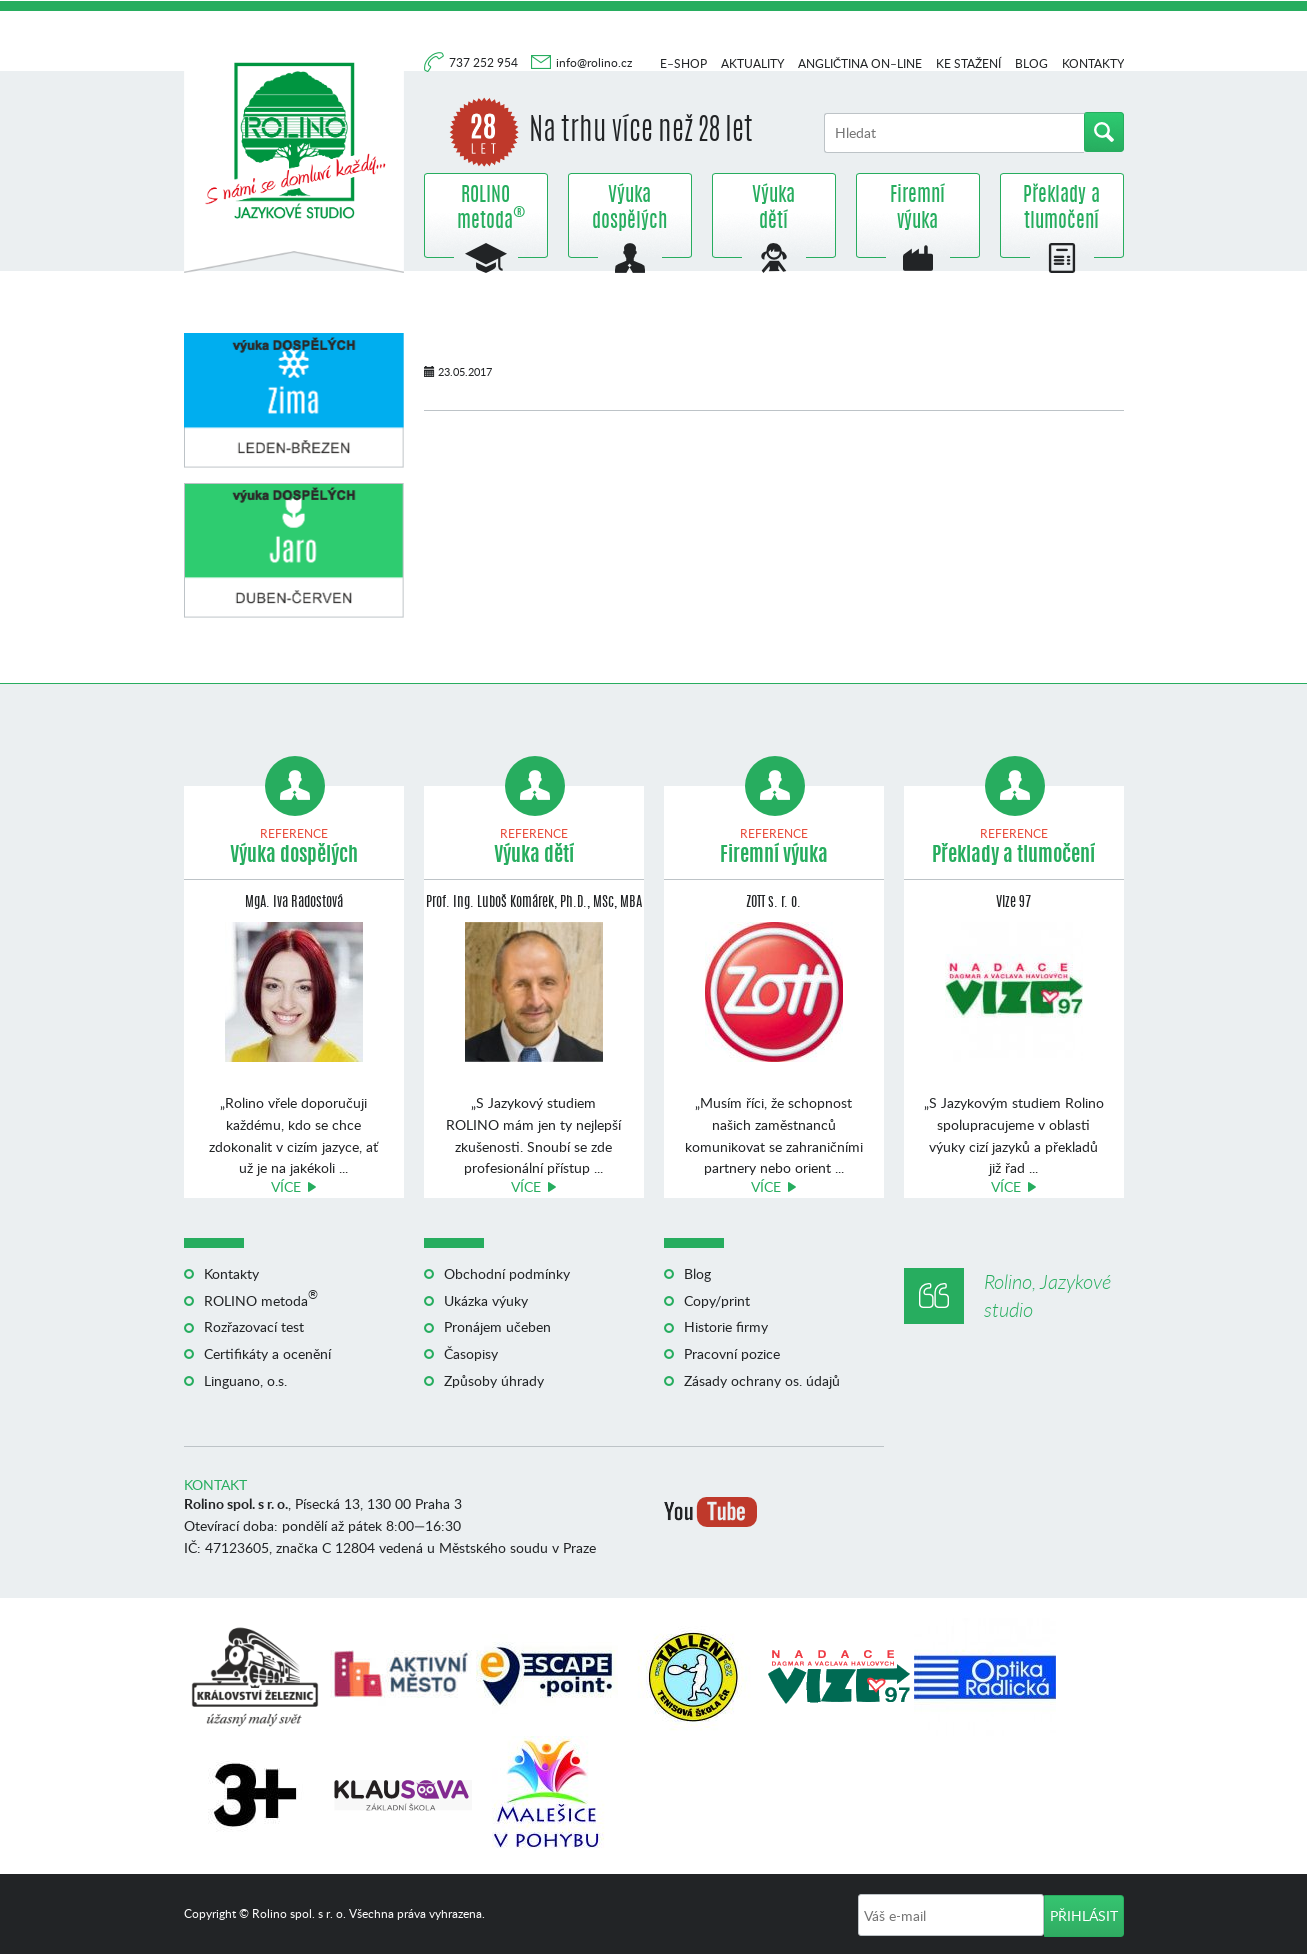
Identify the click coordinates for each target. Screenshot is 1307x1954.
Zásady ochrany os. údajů (762, 1380)
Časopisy (471, 1353)
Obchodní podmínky (507, 1273)
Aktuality (752, 63)
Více (286, 1186)
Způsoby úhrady (494, 1380)
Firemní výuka (917, 209)
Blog (1031, 63)
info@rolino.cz (594, 62)
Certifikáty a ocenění (267, 1353)
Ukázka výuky (486, 1300)
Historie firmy (726, 1326)
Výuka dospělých (629, 209)
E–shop (683, 63)
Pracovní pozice (732, 1353)
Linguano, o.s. (245, 1380)
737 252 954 (485, 62)
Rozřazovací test (254, 1326)
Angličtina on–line (860, 63)
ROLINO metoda (486, 209)
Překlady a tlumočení (1061, 209)
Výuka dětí (773, 209)
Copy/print (717, 1300)
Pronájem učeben (497, 1326)
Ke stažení (968, 63)
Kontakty (1093, 63)
